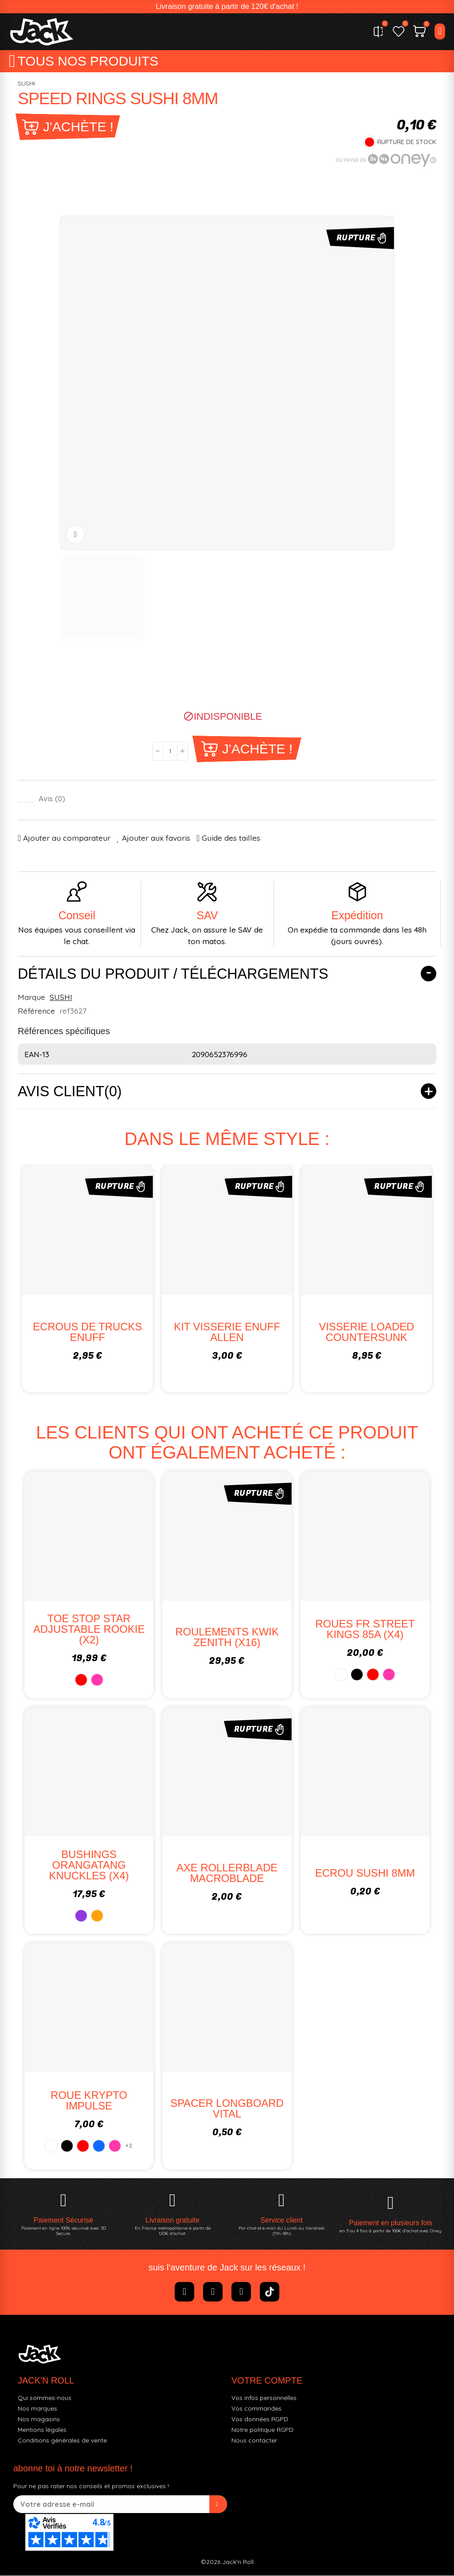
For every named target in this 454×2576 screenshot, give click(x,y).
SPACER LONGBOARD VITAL (227, 2109)
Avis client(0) (70, 1092)
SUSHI (26, 84)
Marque (31, 997)
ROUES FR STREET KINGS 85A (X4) (365, 1630)
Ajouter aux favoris (156, 838)
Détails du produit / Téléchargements (174, 974)
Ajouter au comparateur (66, 838)
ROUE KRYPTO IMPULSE (89, 2101)
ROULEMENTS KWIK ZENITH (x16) (227, 1638)
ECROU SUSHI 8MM (365, 1873)
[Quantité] (170, 751)
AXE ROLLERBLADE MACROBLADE (227, 1873)
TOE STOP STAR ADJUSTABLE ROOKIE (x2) (89, 1630)
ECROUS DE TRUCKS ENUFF (88, 1332)
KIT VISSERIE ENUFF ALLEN (227, 1332)
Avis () (52, 799)
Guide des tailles (231, 838)
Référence (36, 1011)
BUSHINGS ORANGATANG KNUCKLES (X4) (89, 1865)
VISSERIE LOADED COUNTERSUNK (367, 1332)
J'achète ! (78, 127)
